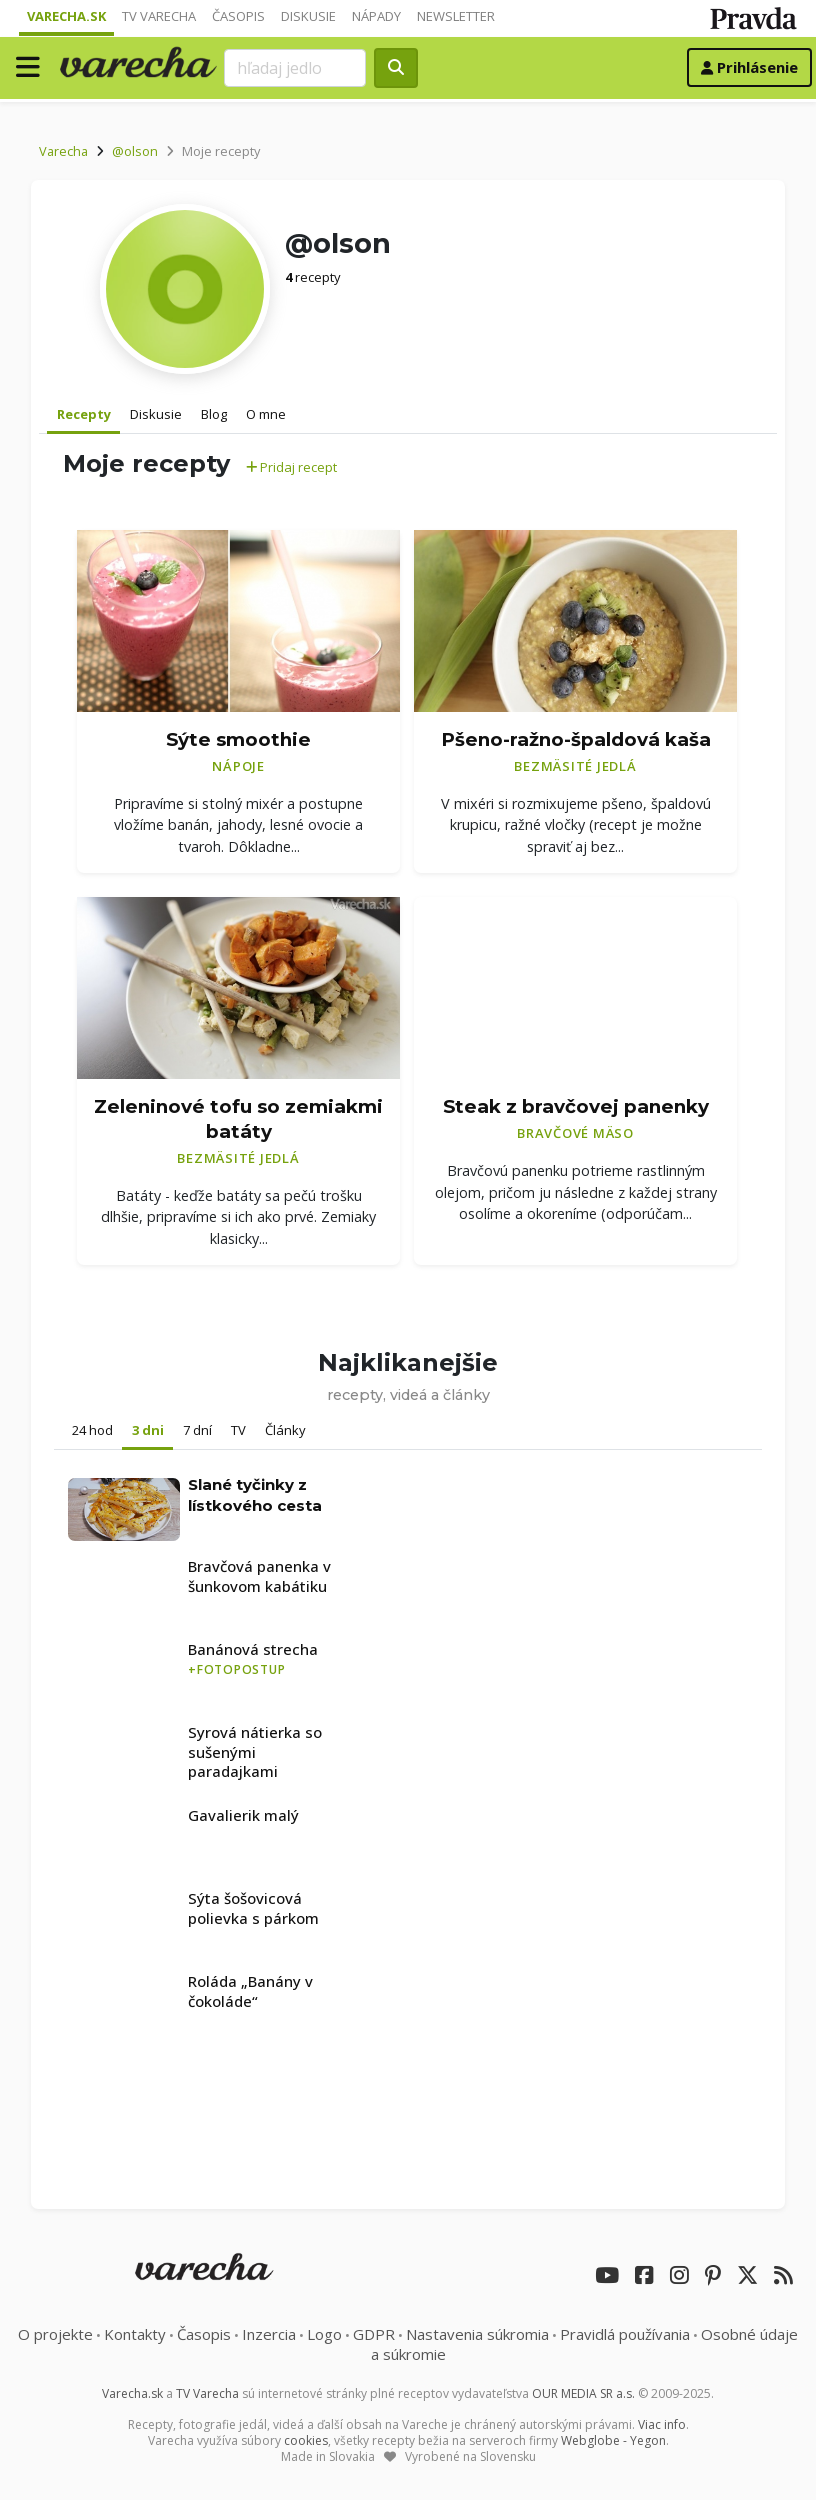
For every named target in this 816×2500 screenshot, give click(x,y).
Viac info (662, 2424)
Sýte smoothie (238, 739)
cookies (306, 2440)
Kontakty (135, 2334)
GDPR (374, 2334)
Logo (324, 2334)
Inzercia (269, 2334)
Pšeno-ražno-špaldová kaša (576, 739)
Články (285, 1430)
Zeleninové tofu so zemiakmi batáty (238, 1119)
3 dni (148, 1430)
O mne (266, 414)
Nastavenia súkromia (477, 2334)
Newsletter (456, 16)
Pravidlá (625, 2334)
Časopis (238, 16)
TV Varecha (159, 16)
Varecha (63, 151)
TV (238, 1430)
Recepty (84, 414)
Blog (214, 414)
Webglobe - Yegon (613, 2440)
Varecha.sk (66, 16)
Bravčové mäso (575, 1133)
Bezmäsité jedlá (575, 766)
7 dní (197, 1430)
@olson (135, 151)
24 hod (92, 1430)
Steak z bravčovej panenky (576, 1106)
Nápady (376, 16)
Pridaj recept (291, 467)
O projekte (55, 2334)
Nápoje (238, 766)
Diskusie (308, 16)
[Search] (296, 68)
